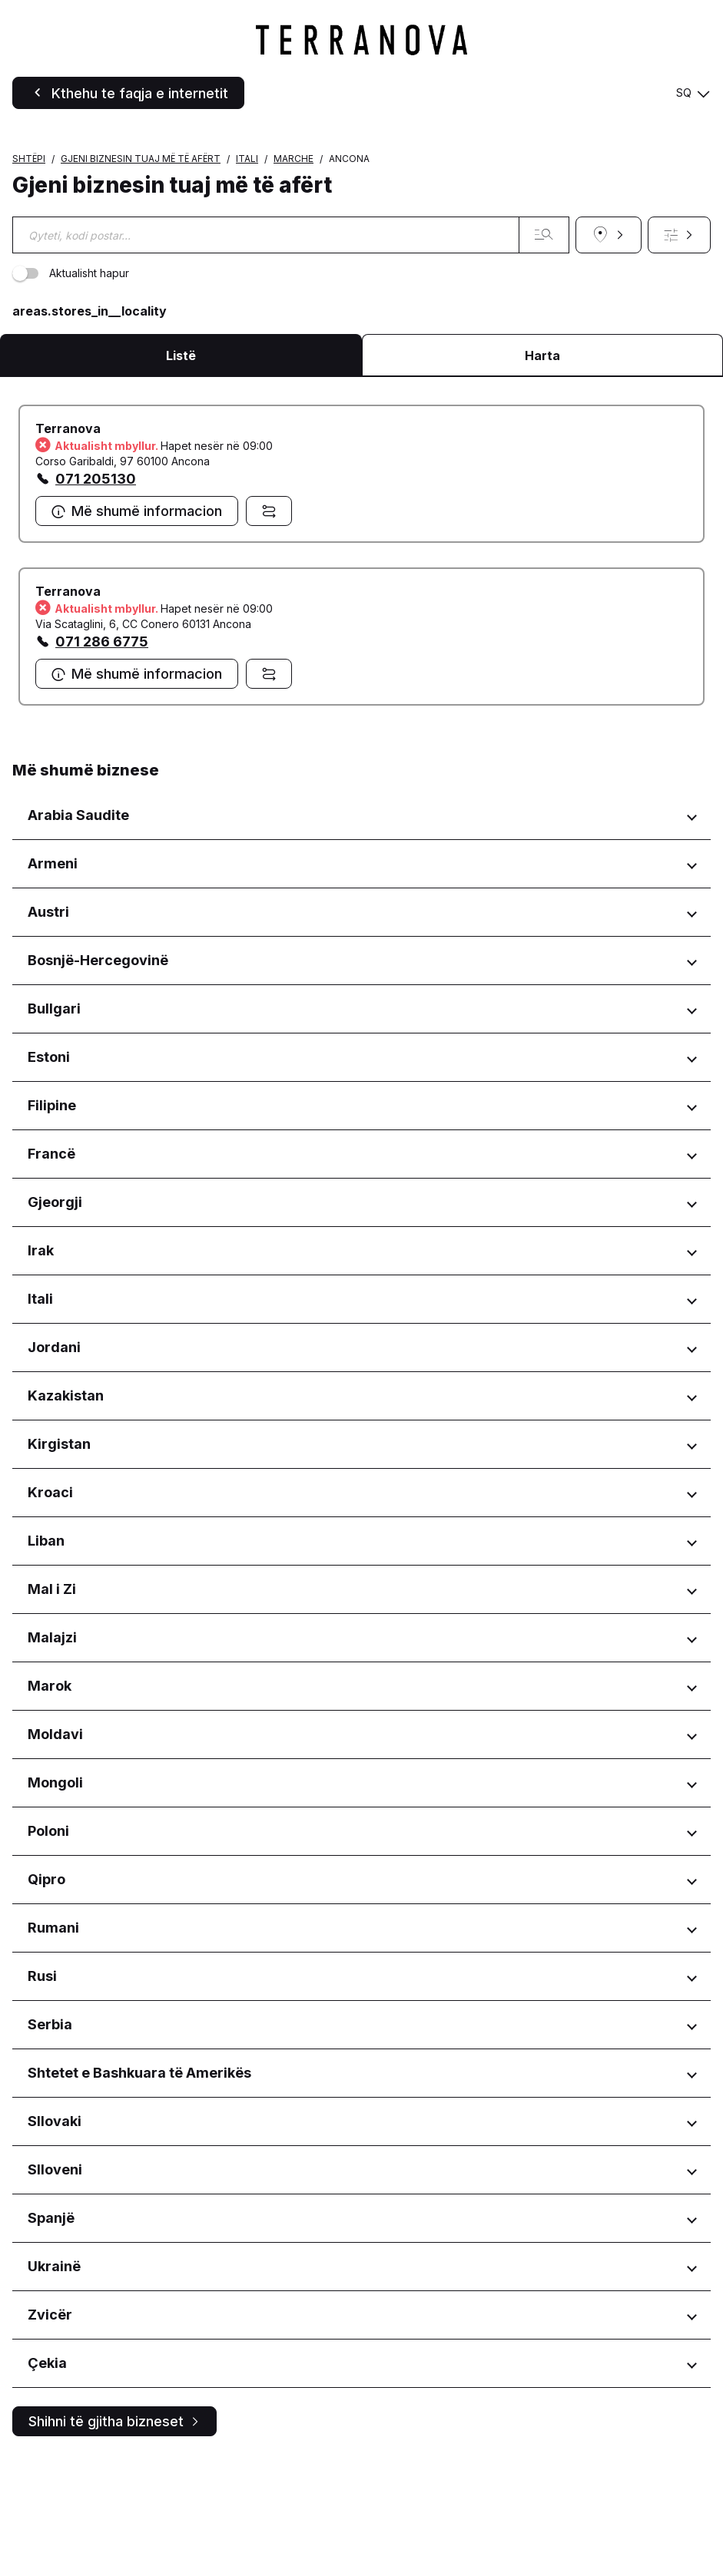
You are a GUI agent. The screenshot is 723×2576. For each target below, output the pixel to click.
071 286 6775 (101, 758)
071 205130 (95, 595)
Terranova (68, 545)
